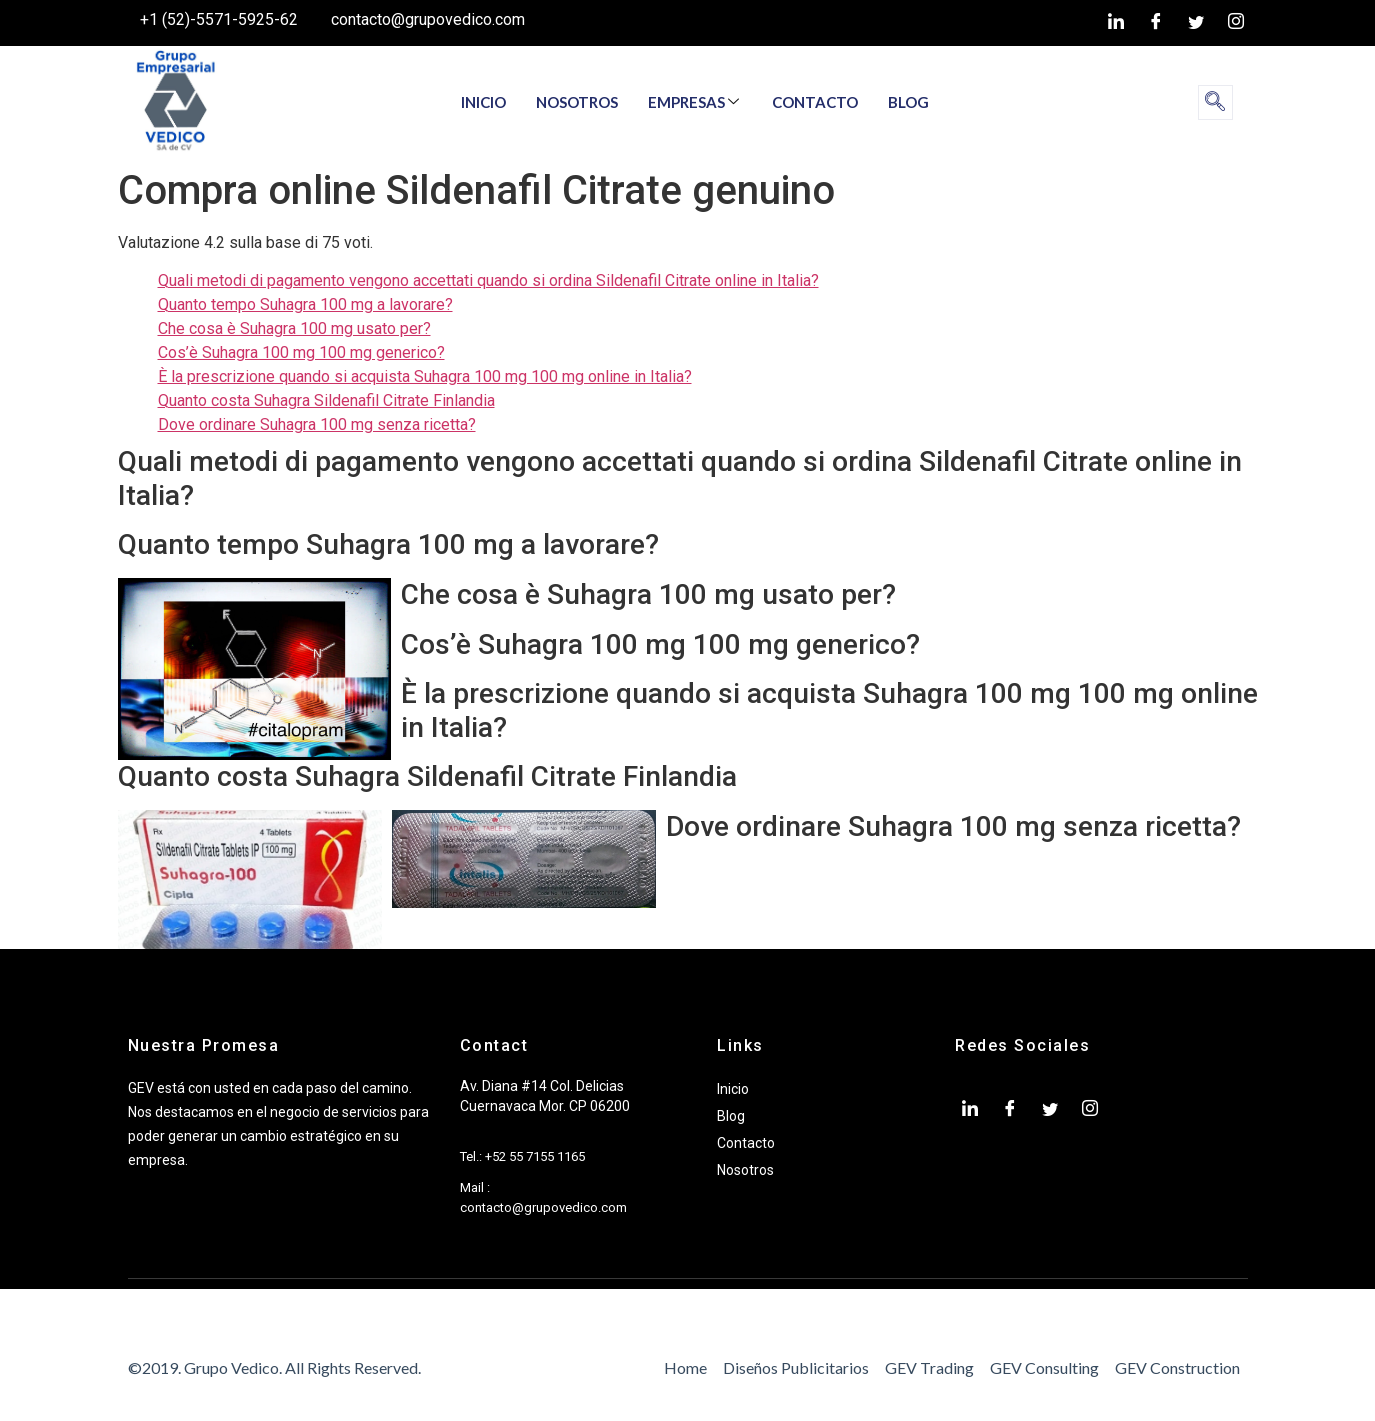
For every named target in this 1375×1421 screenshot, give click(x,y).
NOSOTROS (577, 102)
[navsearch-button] (1215, 102)
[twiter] (1196, 23)
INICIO (483, 102)
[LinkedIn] (1116, 23)
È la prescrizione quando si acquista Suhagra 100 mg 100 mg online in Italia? (425, 376)
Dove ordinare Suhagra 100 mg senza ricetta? (317, 424)
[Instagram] (1236, 23)
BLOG (908, 102)
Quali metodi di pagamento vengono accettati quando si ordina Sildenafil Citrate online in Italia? (488, 280)
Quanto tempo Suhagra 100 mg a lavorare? (305, 304)
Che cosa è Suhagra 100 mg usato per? (294, 328)
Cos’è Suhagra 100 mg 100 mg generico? (301, 352)
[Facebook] (1156, 23)
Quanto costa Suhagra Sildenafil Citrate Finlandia (326, 400)
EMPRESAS (693, 102)
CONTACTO (815, 102)
